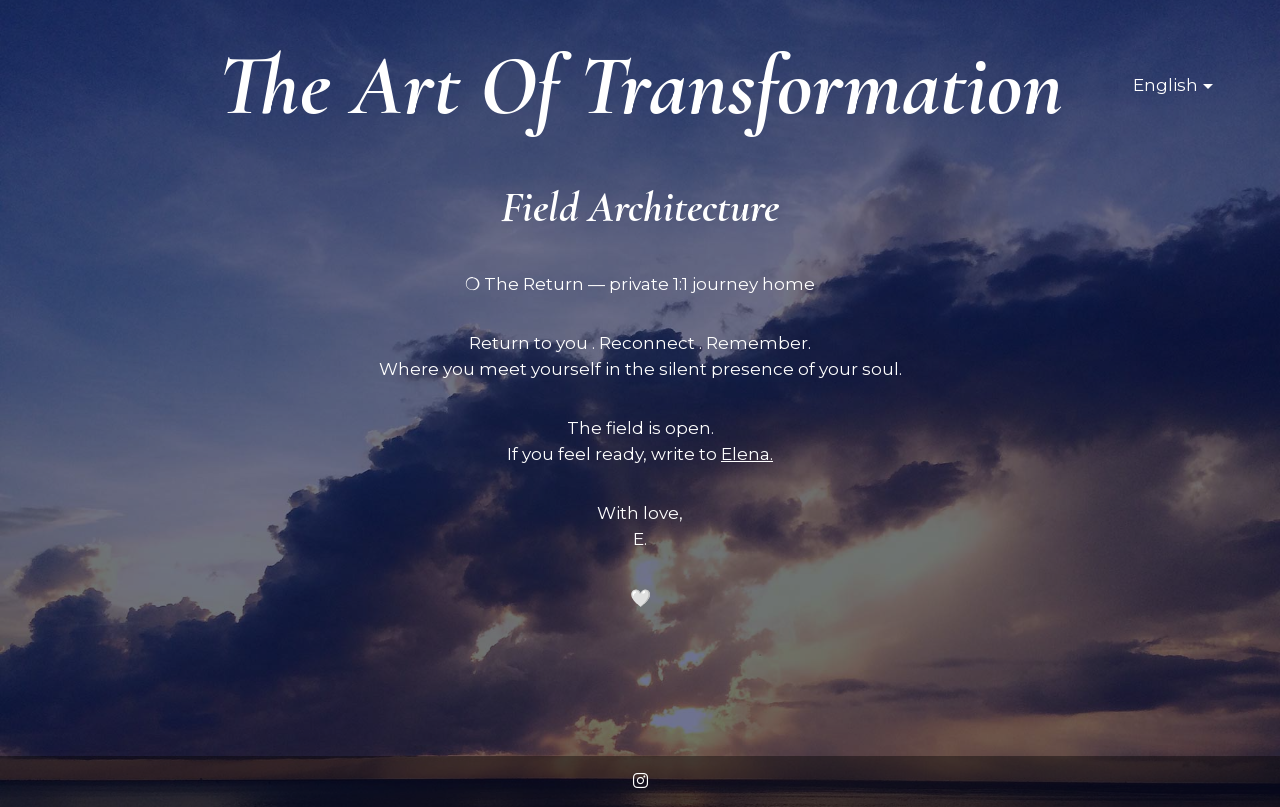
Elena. (747, 454)
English (1165, 85)
